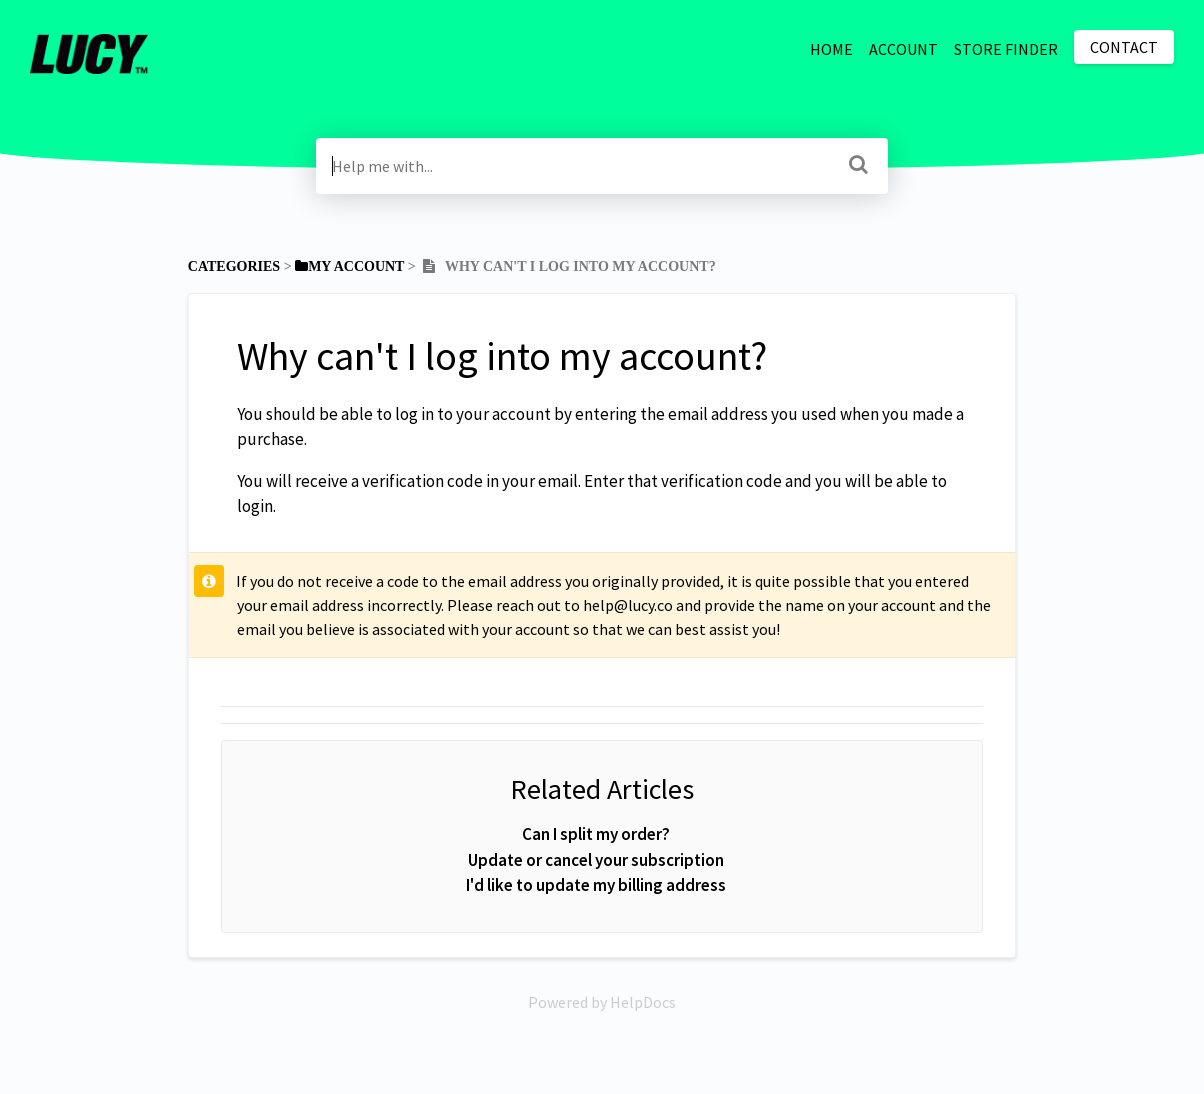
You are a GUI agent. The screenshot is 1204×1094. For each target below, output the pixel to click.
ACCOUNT (903, 49)
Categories (234, 266)
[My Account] (349, 266)
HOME (831, 49)
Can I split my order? (596, 834)
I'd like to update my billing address (596, 885)
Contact (1124, 47)
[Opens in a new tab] (602, 1002)
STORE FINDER (1006, 49)
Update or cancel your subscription (596, 860)
